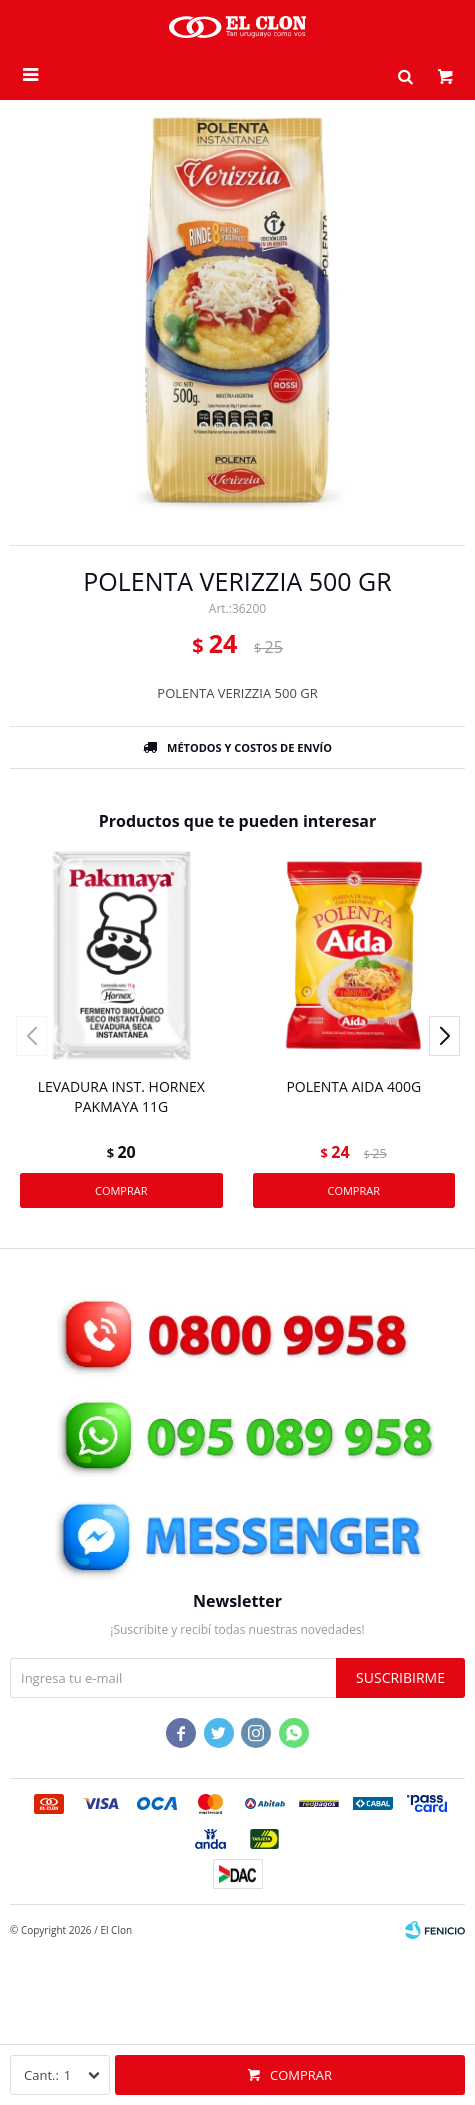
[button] (405, 75)
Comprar (301, 2075)
